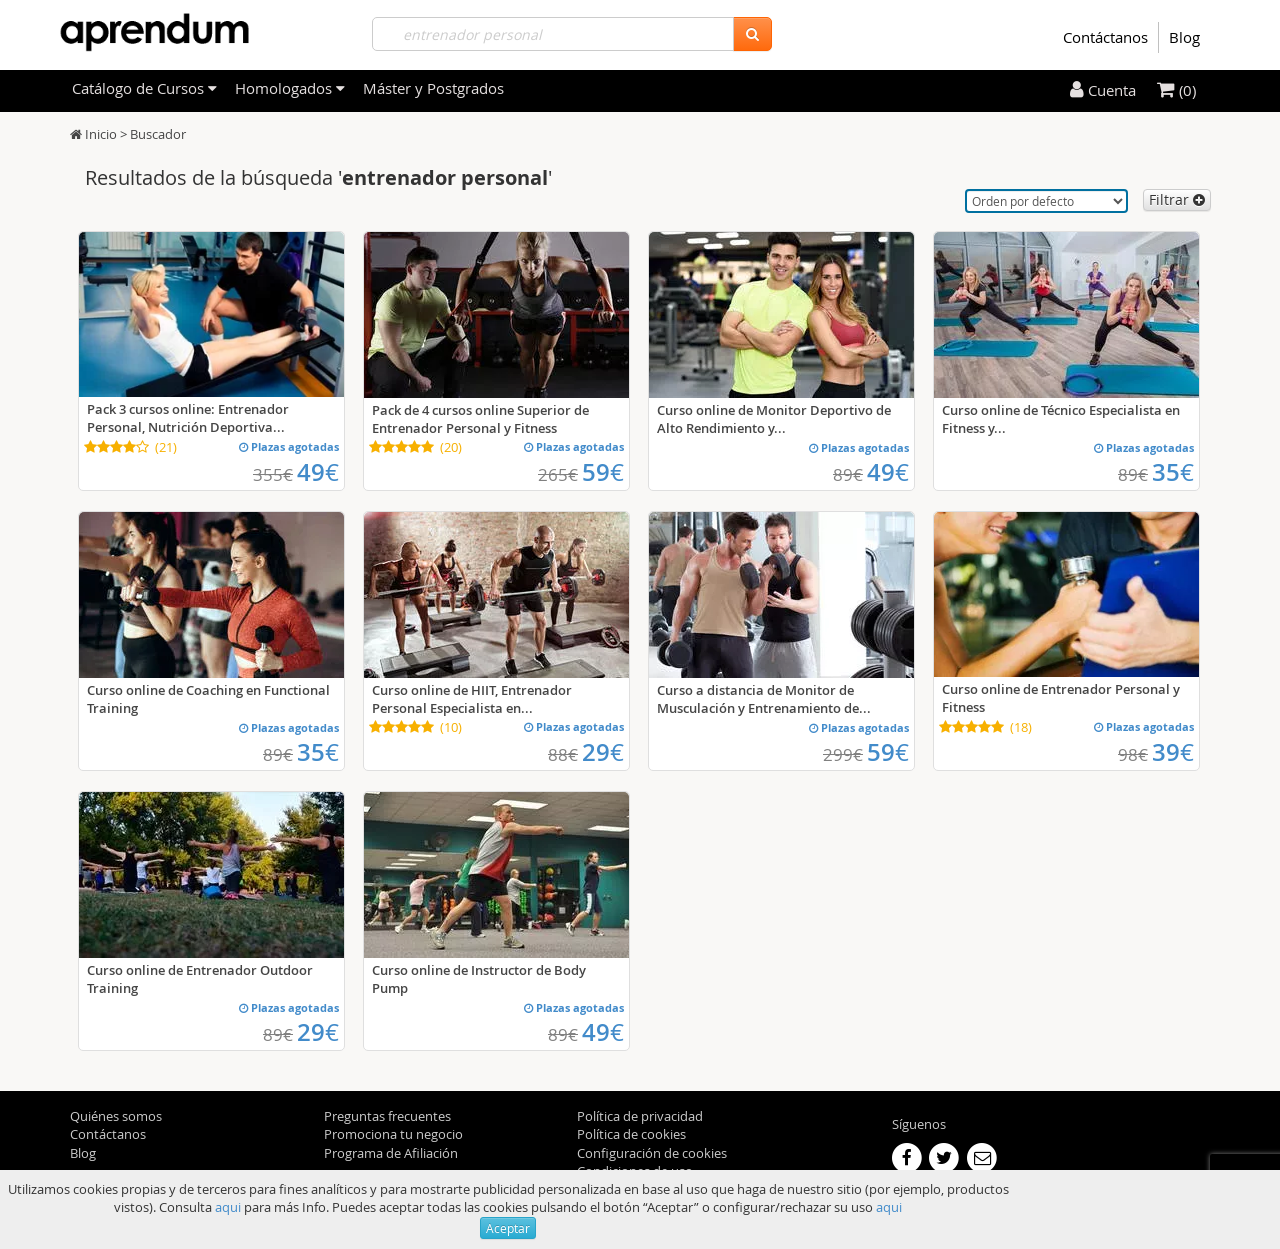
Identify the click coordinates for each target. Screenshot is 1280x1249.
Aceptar (508, 1228)
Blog (1184, 37)
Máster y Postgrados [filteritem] (433, 88)
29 (603, 752)
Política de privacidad (640, 1116)
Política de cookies (631, 1134)
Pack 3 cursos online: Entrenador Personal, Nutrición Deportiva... (188, 418)
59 (603, 472)
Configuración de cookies (652, 1153)
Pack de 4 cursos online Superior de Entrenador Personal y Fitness (480, 419)
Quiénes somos (116, 1116)
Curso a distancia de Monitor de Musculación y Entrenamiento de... (764, 699)
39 (1173, 752)
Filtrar (1177, 199)
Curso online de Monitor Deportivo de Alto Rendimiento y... (774, 419)
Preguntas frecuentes (387, 1116)
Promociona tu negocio (393, 1134)
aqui (228, 1207)
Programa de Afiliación (391, 1153)
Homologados (290, 88)
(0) (1176, 90)
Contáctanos (1105, 37)
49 (318, 472)
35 (1173, 472)
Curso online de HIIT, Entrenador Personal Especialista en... (472, 699)
